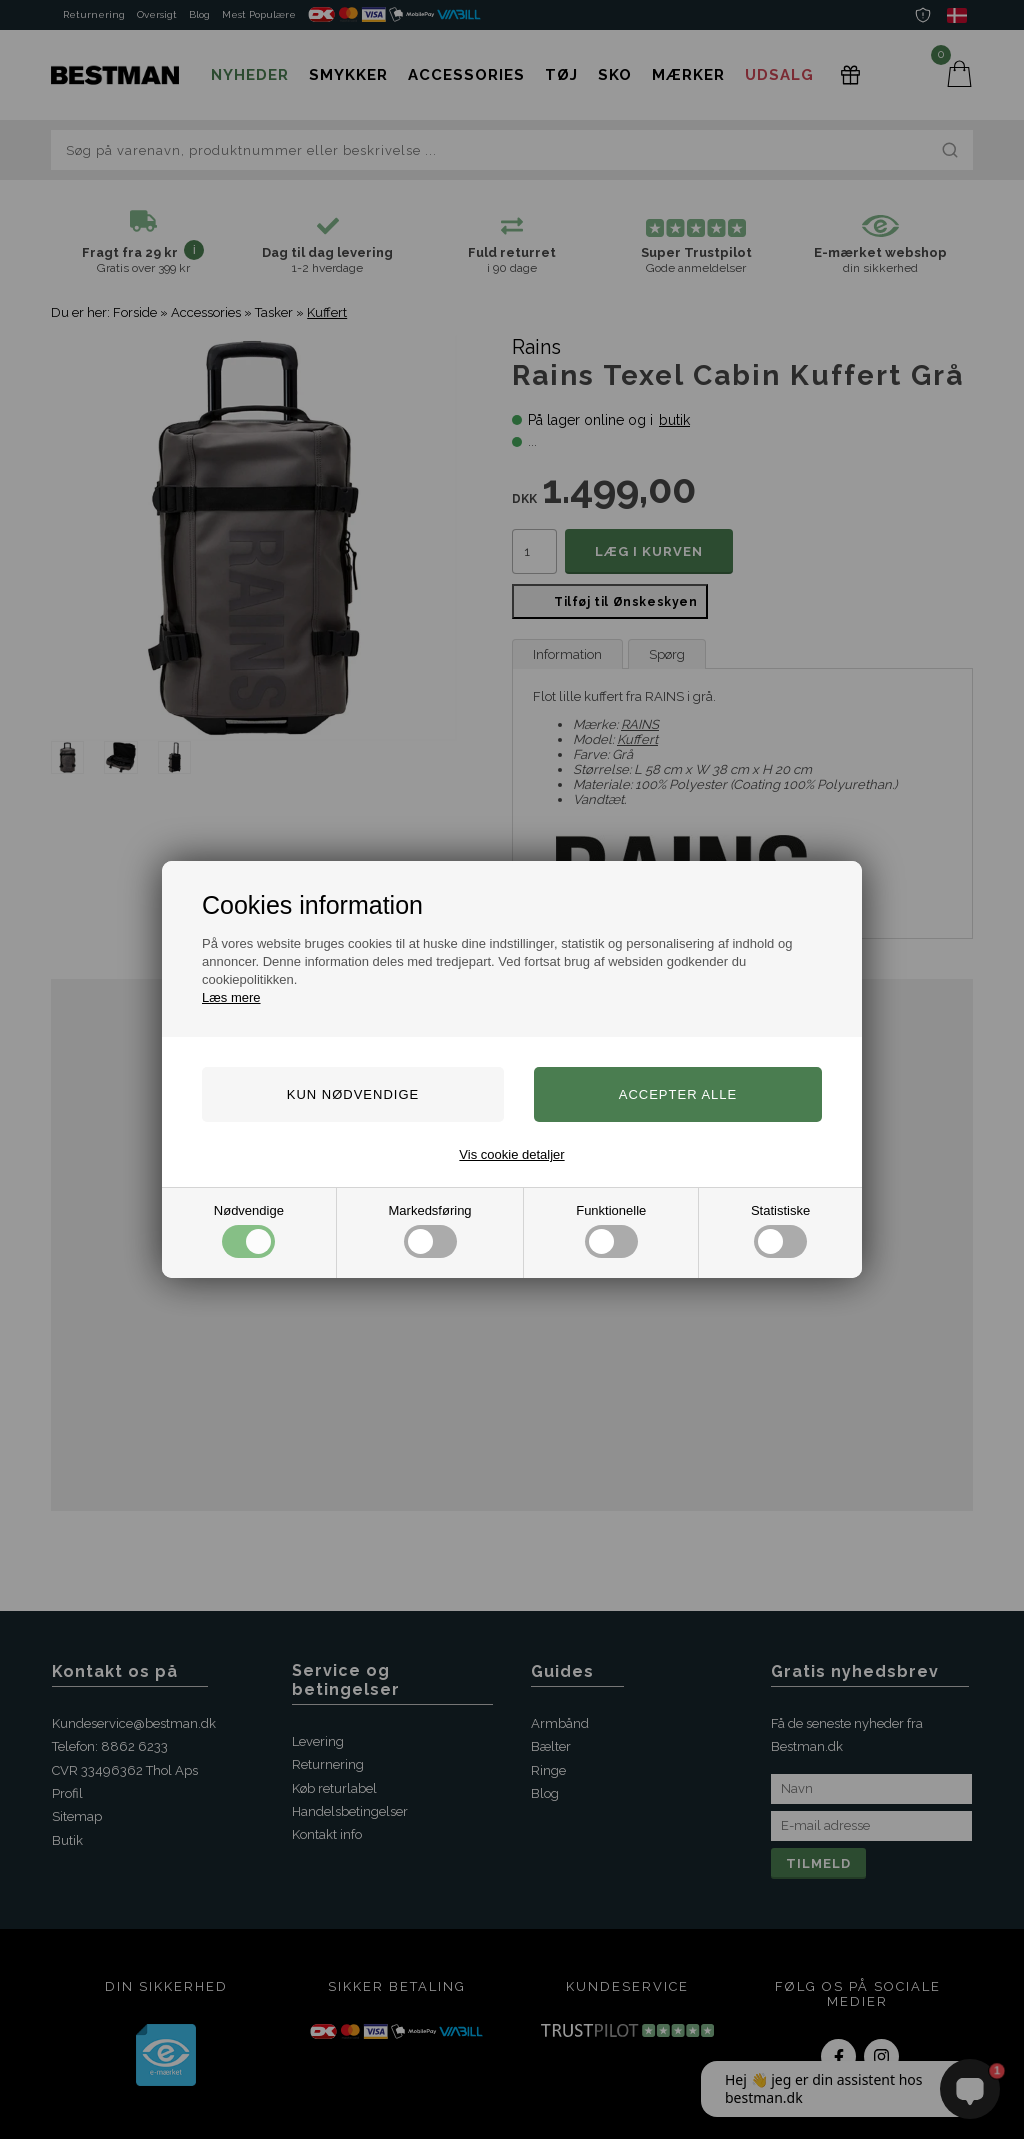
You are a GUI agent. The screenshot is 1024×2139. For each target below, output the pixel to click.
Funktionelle (611, 1230)
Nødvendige (249, 1230)
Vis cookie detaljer (511, 1154)
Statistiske (780, 1230)
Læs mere (231, 997)
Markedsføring (430, 1230)
